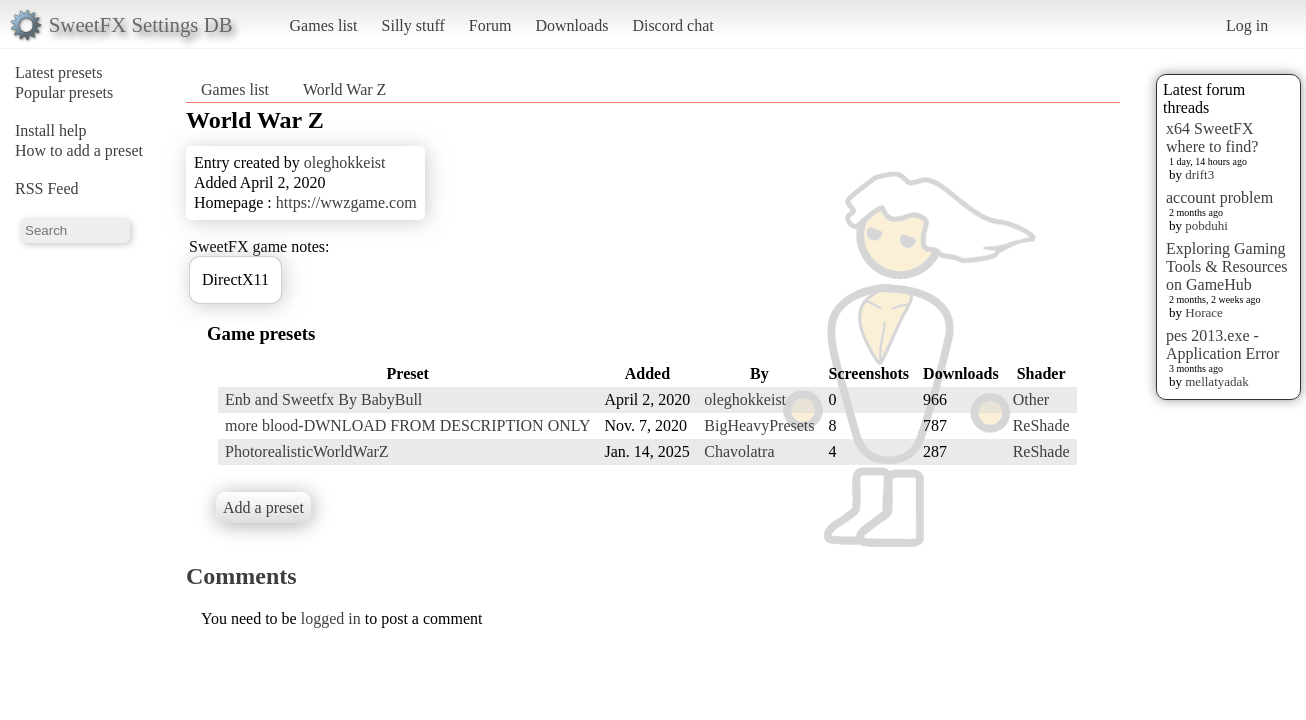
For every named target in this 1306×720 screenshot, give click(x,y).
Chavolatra (739, 451)
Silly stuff (413, 25)
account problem (1219, 197)
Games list (324, 25)
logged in (331, 618)
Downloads (571, 25)
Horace (1204, 312)
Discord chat (672, 25)
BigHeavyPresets (759, 425)
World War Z (344, 89)
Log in (1247, 25)
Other (1031, 399)
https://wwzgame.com (346, 202)
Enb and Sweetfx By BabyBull (323, 399)
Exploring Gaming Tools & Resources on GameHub (1227, 266)
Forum (490, 25)
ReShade (1041, 425)
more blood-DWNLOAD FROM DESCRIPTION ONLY (408, 425)
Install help (51, 130)
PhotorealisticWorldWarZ (307, 451)
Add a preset (263, 507)
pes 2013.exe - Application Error (1222, 344)
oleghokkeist (345, 162)
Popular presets (64, 92)
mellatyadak (1217, 381)
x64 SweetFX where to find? (1212, 137)
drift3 (1199, 174)
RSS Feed (47, 188)
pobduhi (1206, 225)
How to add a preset (79, 150)
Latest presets (59, 72)
